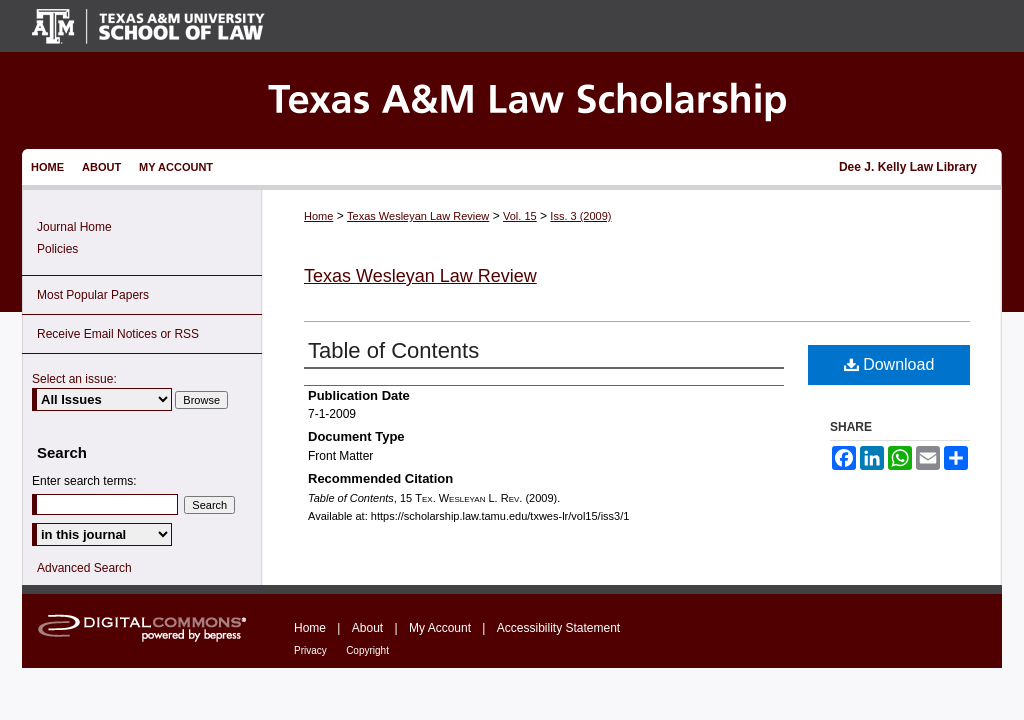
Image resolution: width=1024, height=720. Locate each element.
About (367, 628)
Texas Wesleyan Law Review (418, 216)
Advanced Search (84, 568)
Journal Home (74, 227)
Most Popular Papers (93, 295)
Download (889, 364)
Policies (57, 249)
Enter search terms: (84, 481)
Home (318, 216)
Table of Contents (393, 350)
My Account (440, 628)
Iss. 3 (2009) (580, 216)
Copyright (367, 650)
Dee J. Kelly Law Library (908, 167)
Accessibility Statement (558, 628)
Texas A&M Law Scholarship (512, 100)
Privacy (310, 650)
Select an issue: (74, 379)
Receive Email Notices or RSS (118, 334)
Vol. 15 (520, 216)
